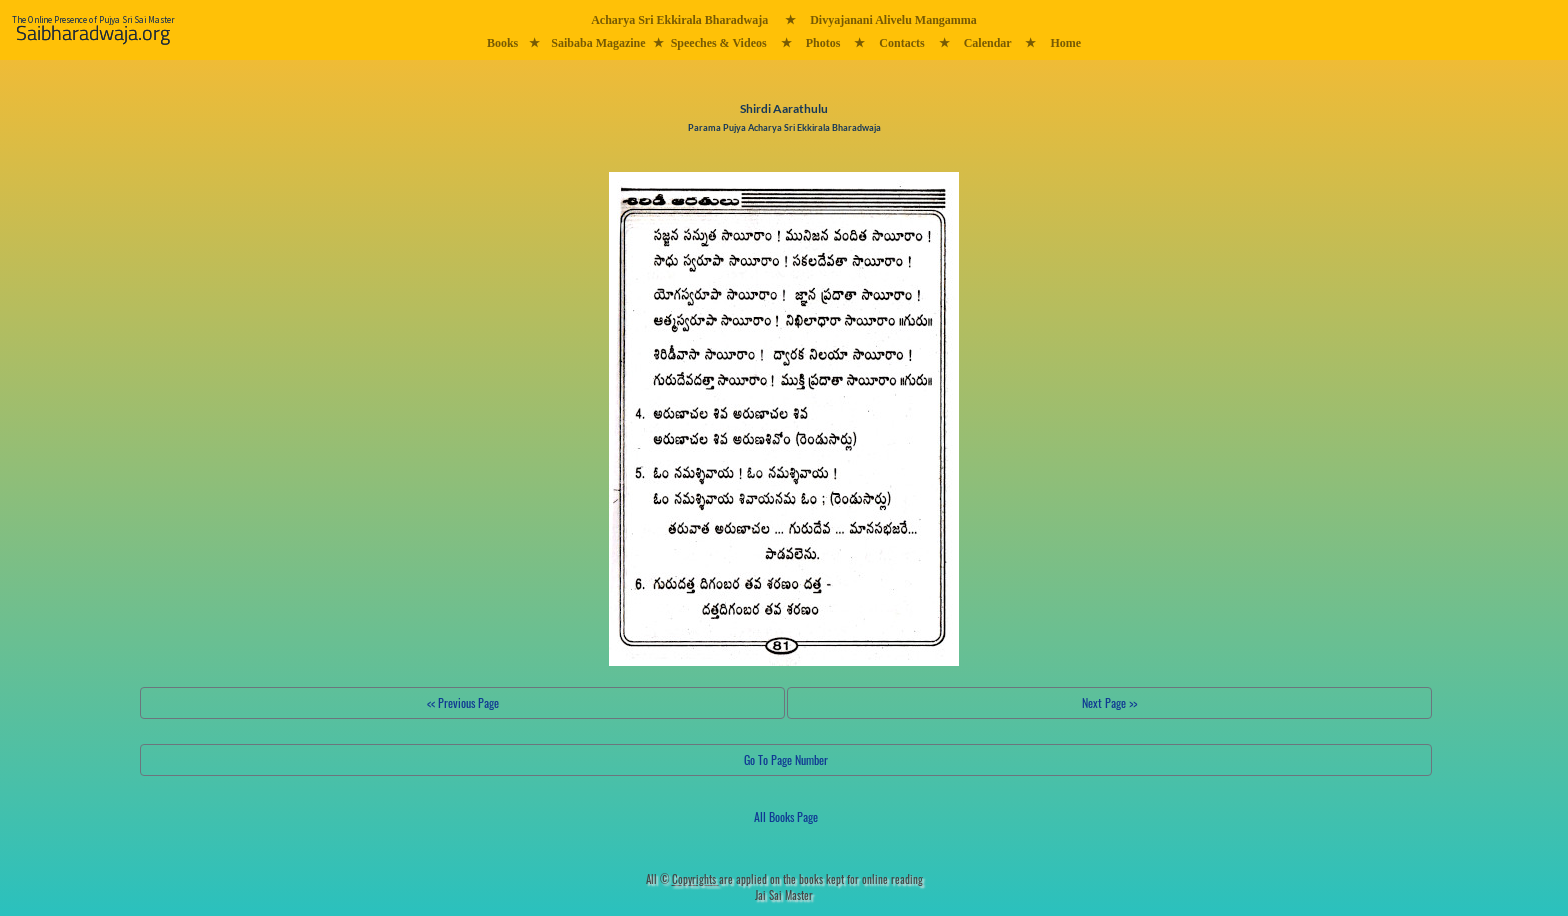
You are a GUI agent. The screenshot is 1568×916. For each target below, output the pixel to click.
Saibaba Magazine (598, 43)
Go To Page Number (786, 759)
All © (682, 879)
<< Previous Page (463, 702)
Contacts (901, 43)
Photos (823, 43)
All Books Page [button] (786, 816)
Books (502, 43)
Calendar (988, 43)
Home (1065, 43)
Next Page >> (1109, 702)
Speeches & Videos (719, 43)
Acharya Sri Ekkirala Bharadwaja (679, 20)
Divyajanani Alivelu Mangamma (893, 20)
